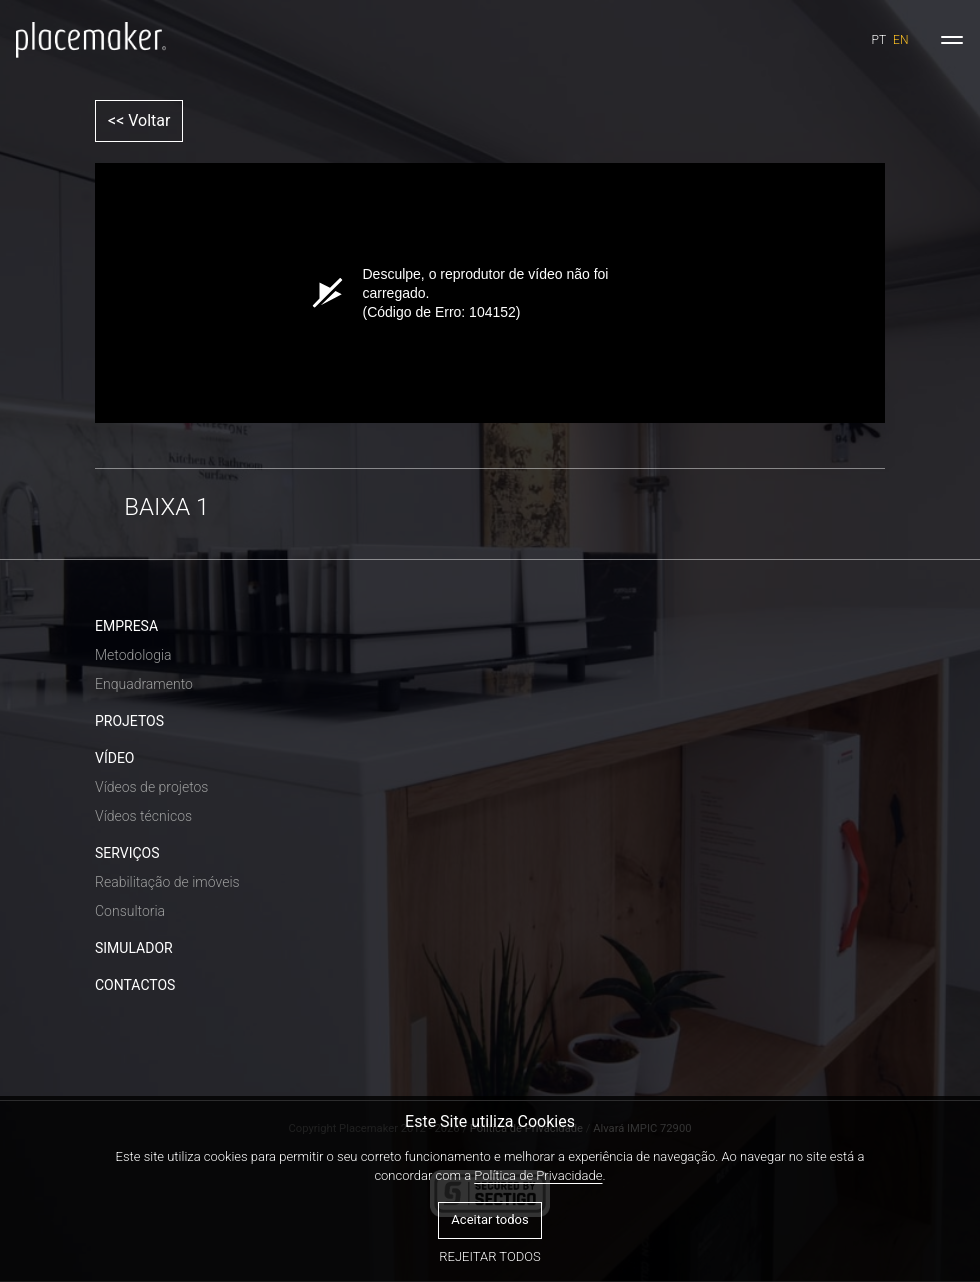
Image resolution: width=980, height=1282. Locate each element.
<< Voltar (139, 120)
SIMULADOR (134, 948)
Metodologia (133, 655)
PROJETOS (129, 721)
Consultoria (130, 911)
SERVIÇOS (127, 853)
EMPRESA (126, 626)
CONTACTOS (135, 985)
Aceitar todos (489, 1219)
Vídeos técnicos (143, 816)
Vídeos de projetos (151, 787)
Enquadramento (144, 684)
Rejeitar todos (489, 1256)
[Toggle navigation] (952, 40)
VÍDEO (115, 758)
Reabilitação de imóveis (167, 882)
